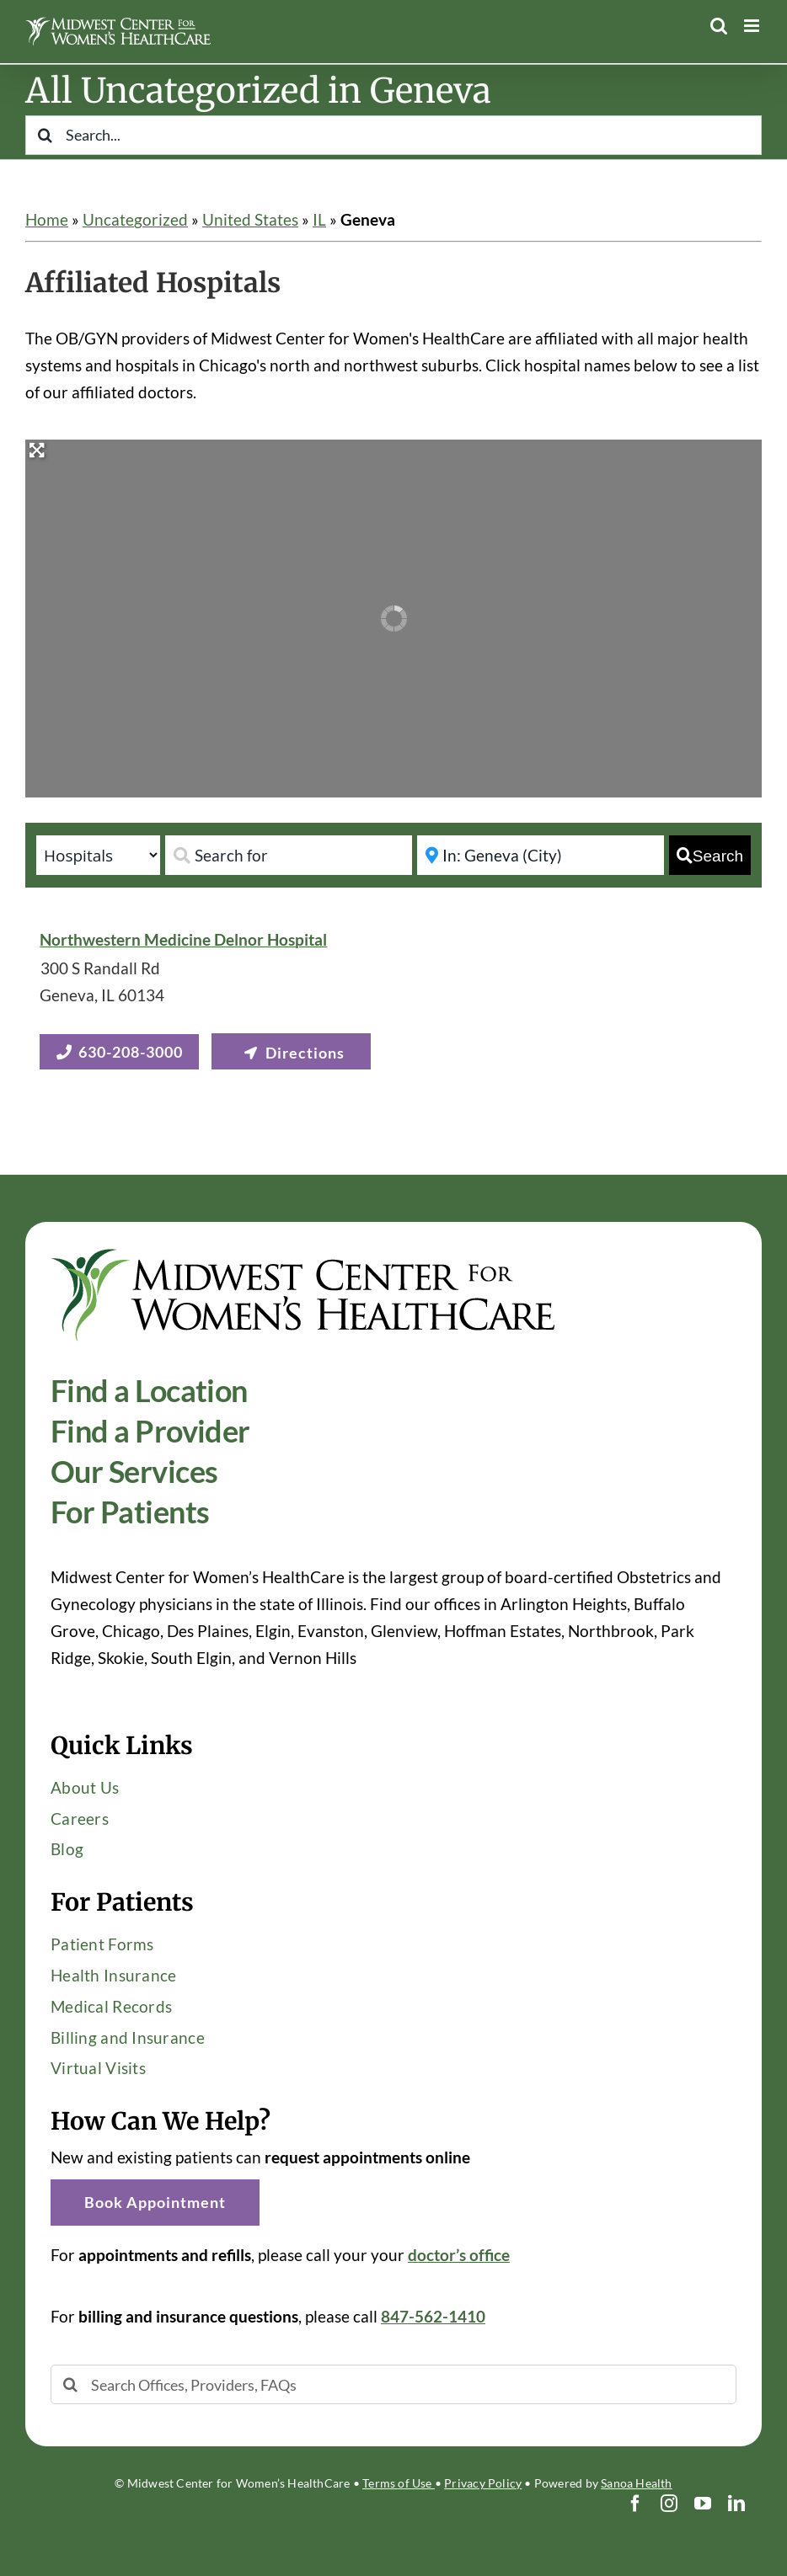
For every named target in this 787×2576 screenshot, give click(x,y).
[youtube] (702, 2503)
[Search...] (393, 135)
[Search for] (288, 855)
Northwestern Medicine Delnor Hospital (183, 939)
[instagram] (669, 2503)
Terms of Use (398, 2483)
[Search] (45, 135)
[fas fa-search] (710, 855)
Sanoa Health (636, 2483)
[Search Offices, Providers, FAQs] (393, 2384)
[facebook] (635, 2503)
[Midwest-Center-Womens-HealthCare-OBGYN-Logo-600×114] (303, 1255)
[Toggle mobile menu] (753, 26)
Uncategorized (135, 219)
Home (46, 219)
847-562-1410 (433, 2316)
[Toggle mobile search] (718, 26)
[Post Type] (98, 855)
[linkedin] (736, 2503)
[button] (155, 2202)
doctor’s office (459, 2254)
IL (319, 219)
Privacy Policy (483, 2483)
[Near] (540, 855)
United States (250, 219)
